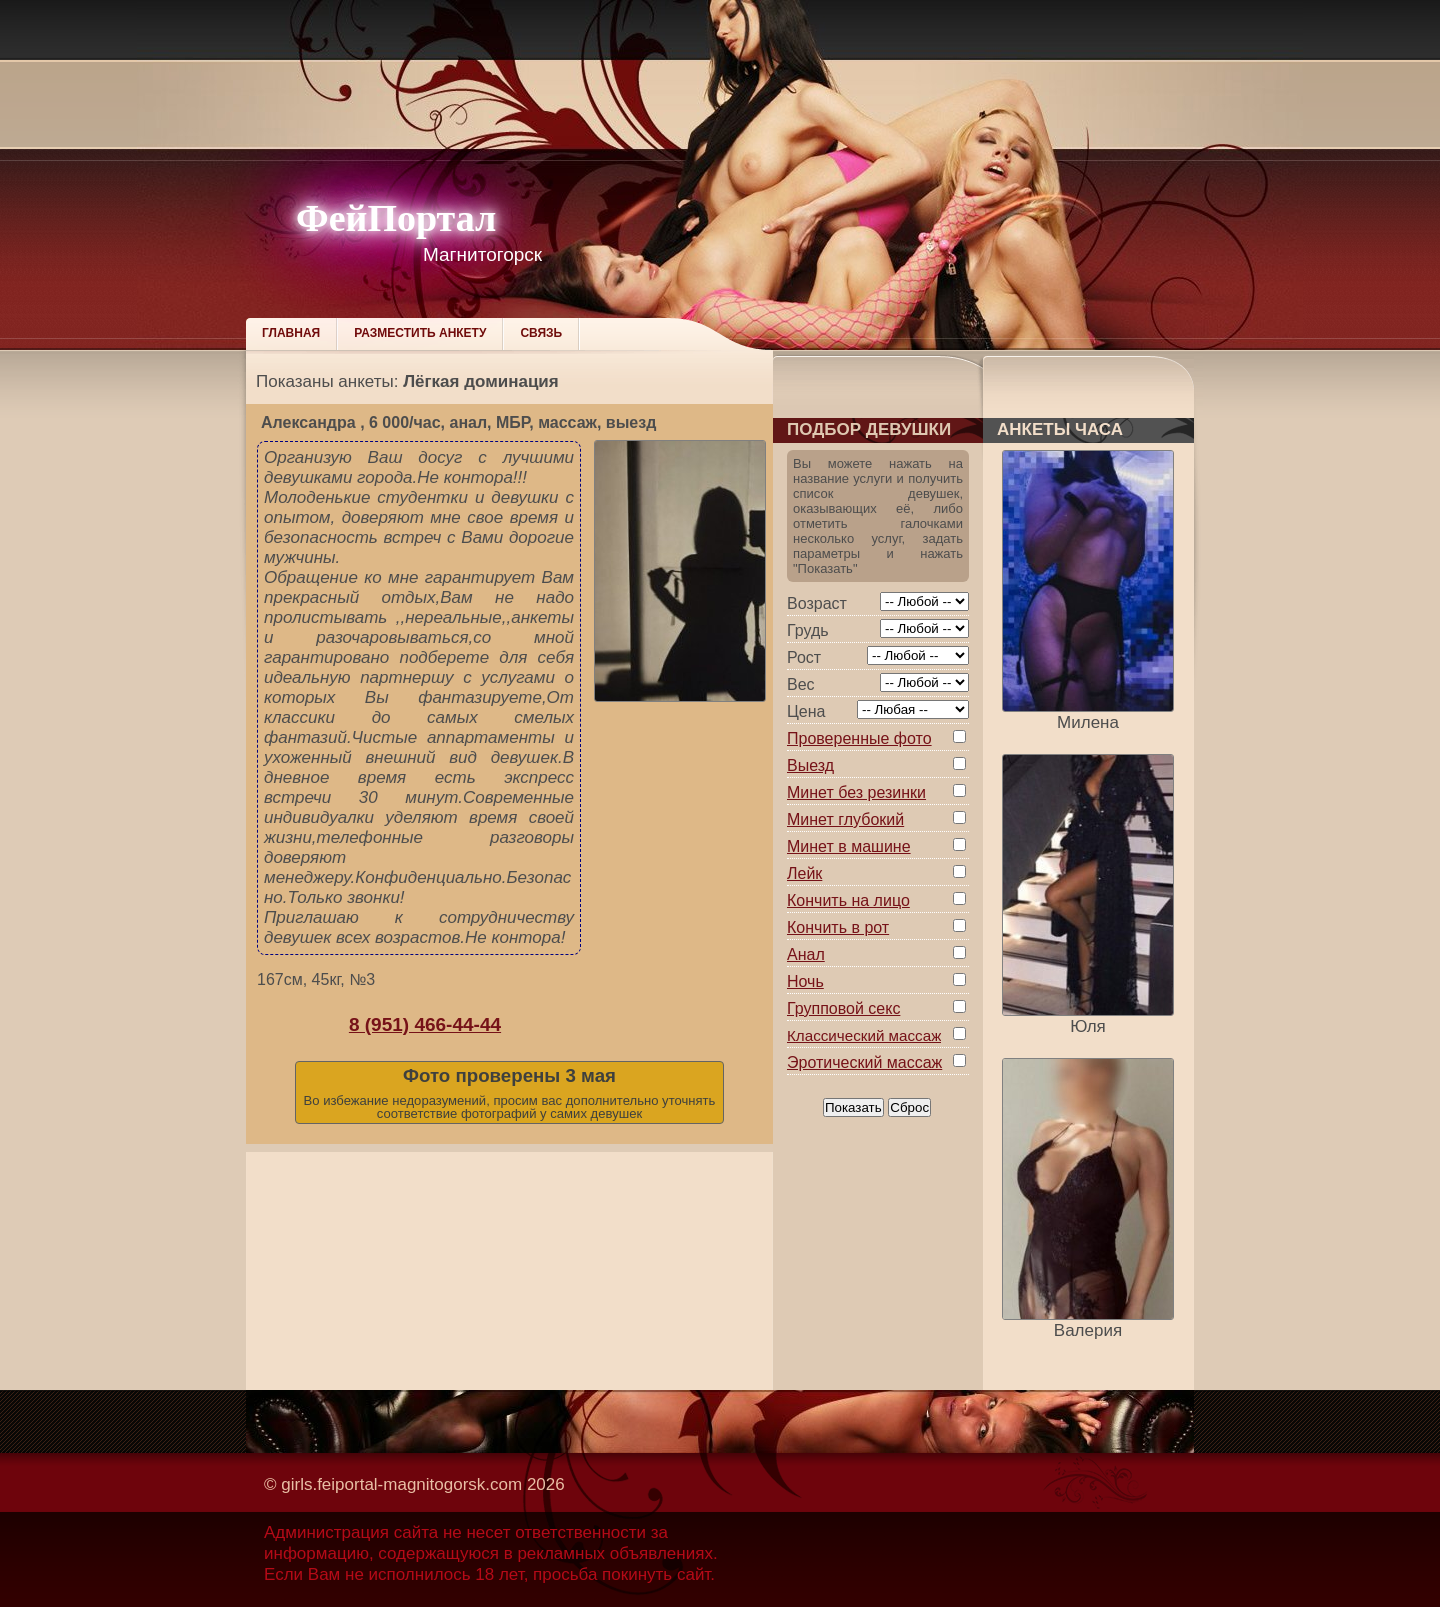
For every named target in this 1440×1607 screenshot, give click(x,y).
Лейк (804, 873)
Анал (806, 954)
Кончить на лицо (848, 900)
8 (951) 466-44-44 (425, 1024)
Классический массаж (864, 1035)
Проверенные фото (859, 738)
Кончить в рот (838, 927)
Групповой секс (843, 1008)
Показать (853, 1107)
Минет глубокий (845, 819)
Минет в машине (849, 846)
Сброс (909, 1107)
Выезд (810, 765)
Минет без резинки (856, 792)
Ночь (805, 981)
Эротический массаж (864, 1062)
